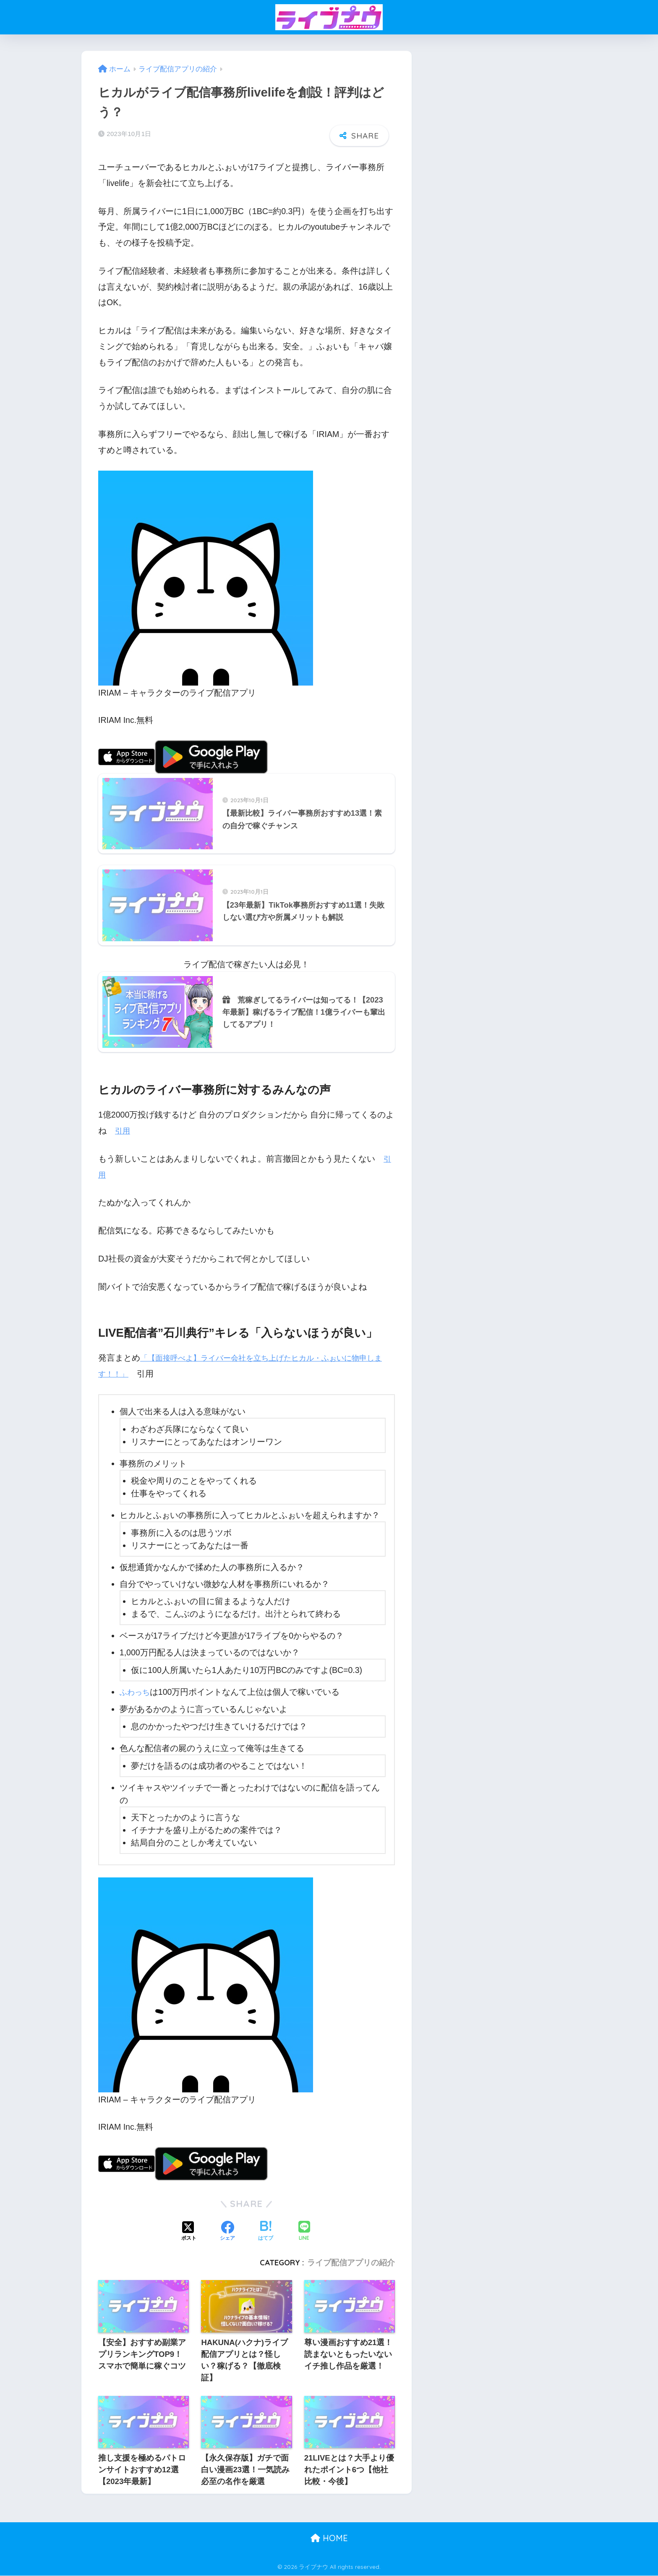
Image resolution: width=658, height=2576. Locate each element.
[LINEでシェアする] (304, 2232)
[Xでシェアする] (188, 2232)
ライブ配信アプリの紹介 (351, 2263)
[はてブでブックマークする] (265, 2232)
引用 (123, 1131)
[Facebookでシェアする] (227, 2232)
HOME (329, 2539)
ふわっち (136, 1693)
